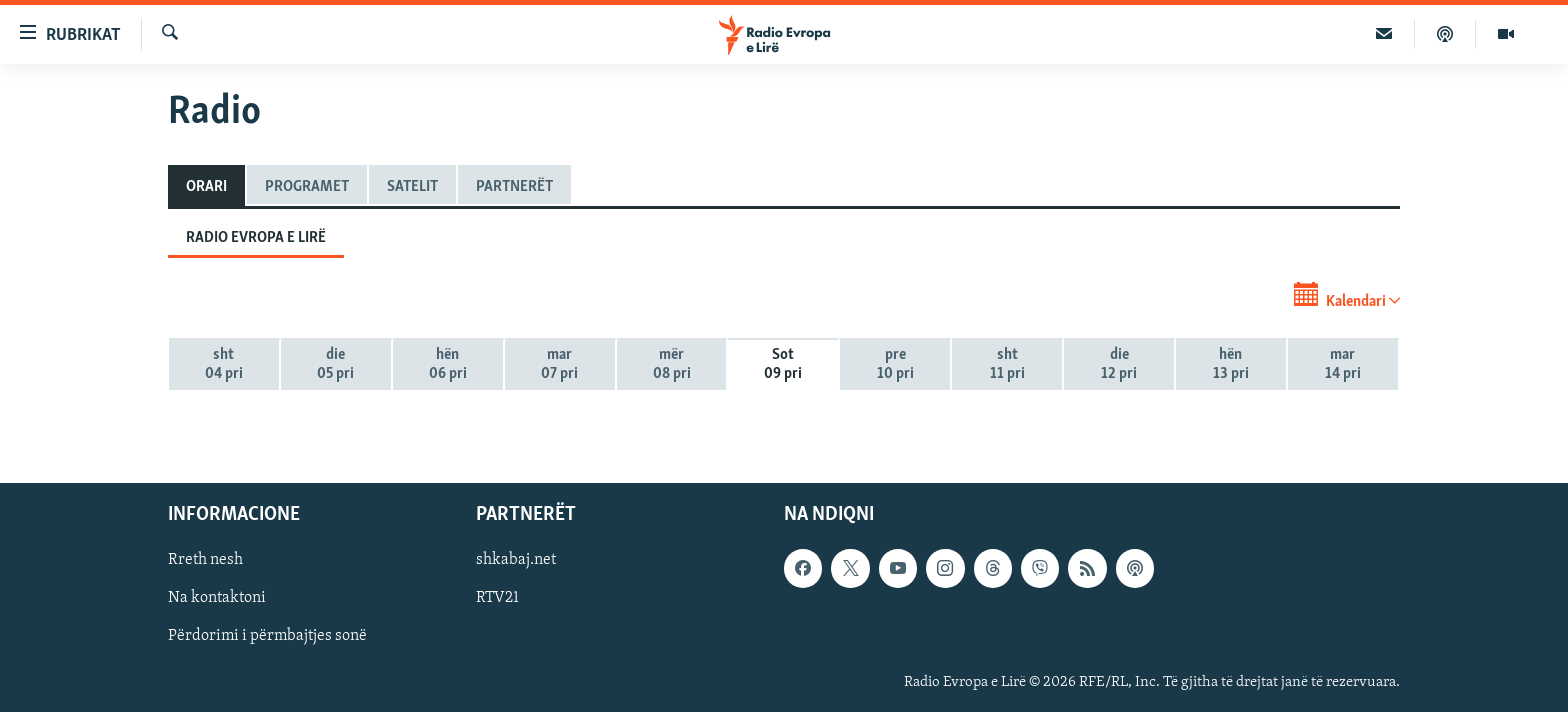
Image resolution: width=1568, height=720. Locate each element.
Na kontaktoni (217, 598)
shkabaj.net (516, 560)
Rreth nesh (205, 560)
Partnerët (514, 187)
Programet (307, 187)
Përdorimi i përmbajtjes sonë (267, 636)
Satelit (412, 187)
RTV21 (497, 598)
